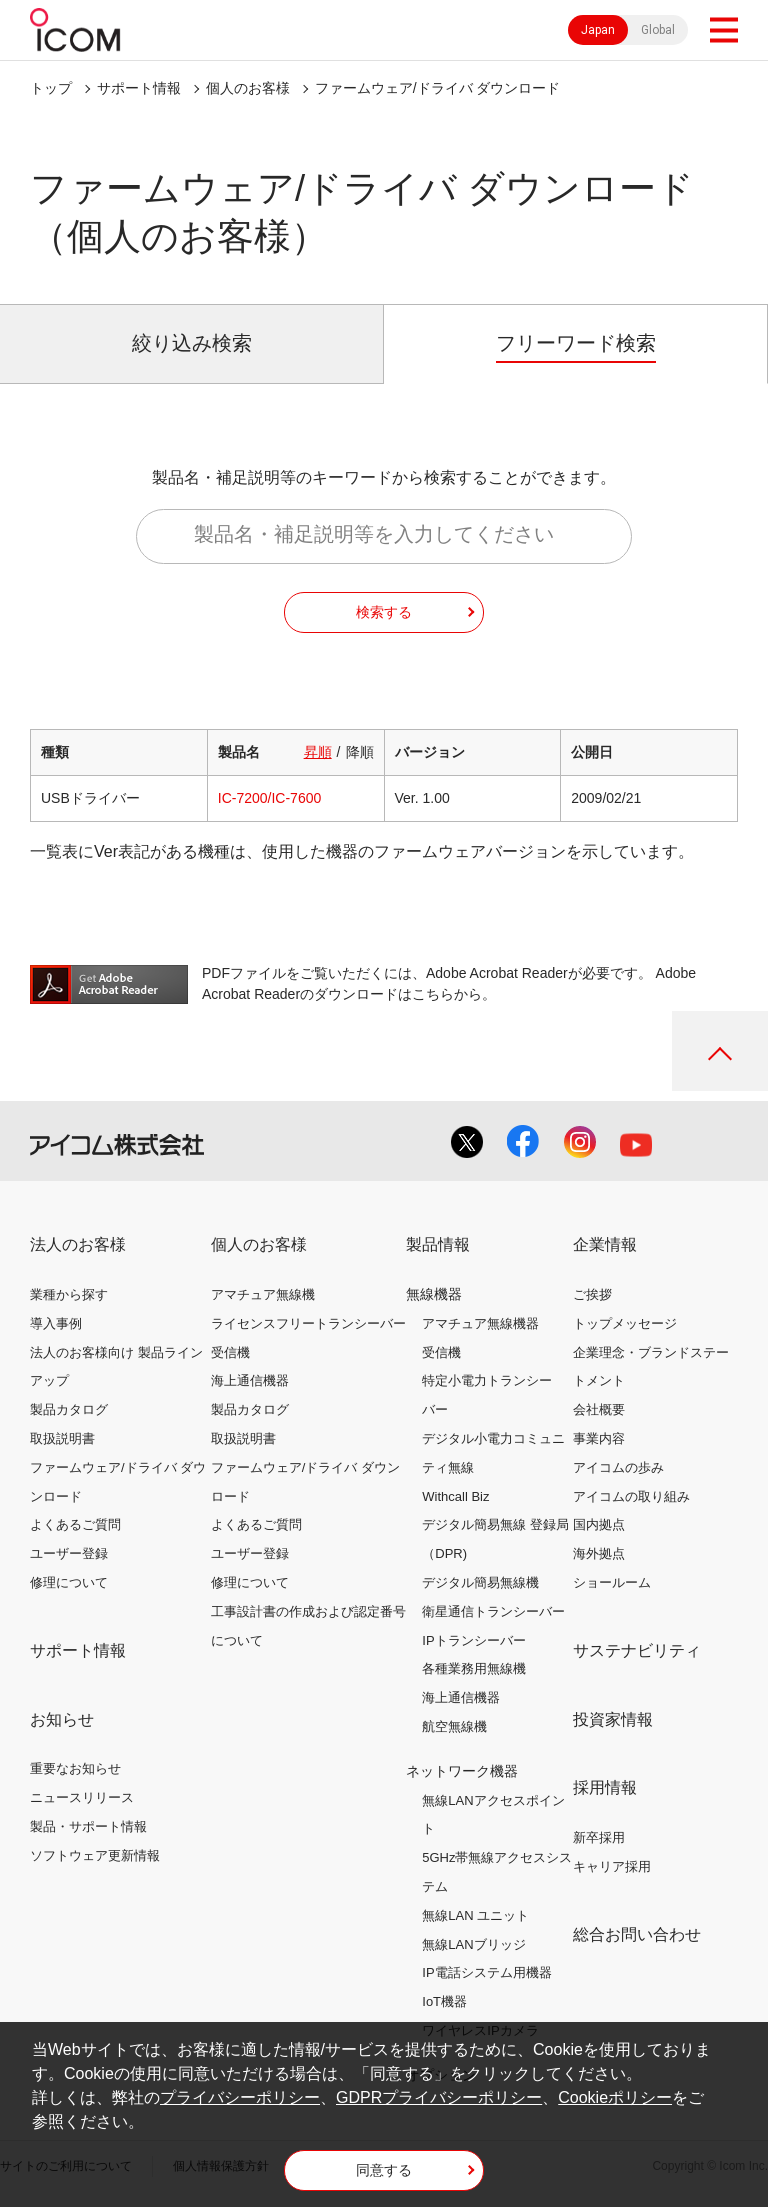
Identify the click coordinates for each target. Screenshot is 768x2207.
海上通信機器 (250, 1380)
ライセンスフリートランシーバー (308, 1323)
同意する (384, 2170)
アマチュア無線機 (263, 1294)
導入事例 (56, 1323)
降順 (360, 752)
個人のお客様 (248, 88)
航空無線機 (454, 1726)
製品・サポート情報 (88, 1826)
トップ (51, 88)
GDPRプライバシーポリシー (439, 2097)
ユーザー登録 (69, 1553)
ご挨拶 (592, 1294)
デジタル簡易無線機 (480, 1582)
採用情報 (605, 1787)
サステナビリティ (637, 1650)
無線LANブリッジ (473, 1944)
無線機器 (434, 1294)
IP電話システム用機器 (486, 1972)
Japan (598, 30)
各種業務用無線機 (474, 1668)
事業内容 (599, 1438)
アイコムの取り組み (631, 1496)
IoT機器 (444, 2001)
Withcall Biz (455, 1496)
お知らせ (62, 1719)
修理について (69, 1582)
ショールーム (612, 1582)
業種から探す (69, 1294)
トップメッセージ (625, 1323)
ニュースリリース (82, 1797)
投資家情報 (613, 1719)
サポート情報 (139, 88)
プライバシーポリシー (240, 2097)
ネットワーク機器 (462, 1771)
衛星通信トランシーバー (493, 1611)
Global (658, 30)
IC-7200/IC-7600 (270, 798)
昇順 (318, 752)
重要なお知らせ (75, 1768)
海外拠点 (599, 1553)
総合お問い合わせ (637, 1934)
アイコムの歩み (618, 1467)
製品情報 (438, 1244)
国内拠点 (599, 1524)
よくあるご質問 (75, 1524)
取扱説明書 (62, 1438)
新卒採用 (599, 1837)
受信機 (230, 1352)
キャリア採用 (612, 1866)
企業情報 (605, 1244)
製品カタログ (69, 1409)
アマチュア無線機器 (480, 1323)
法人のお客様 (78, 1244)
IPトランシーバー (473, 1640)
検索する (384, 612)
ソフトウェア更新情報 (95, 1855)
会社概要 (599, 1409)
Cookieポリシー (615, 2097)
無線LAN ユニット (475, 1915)
